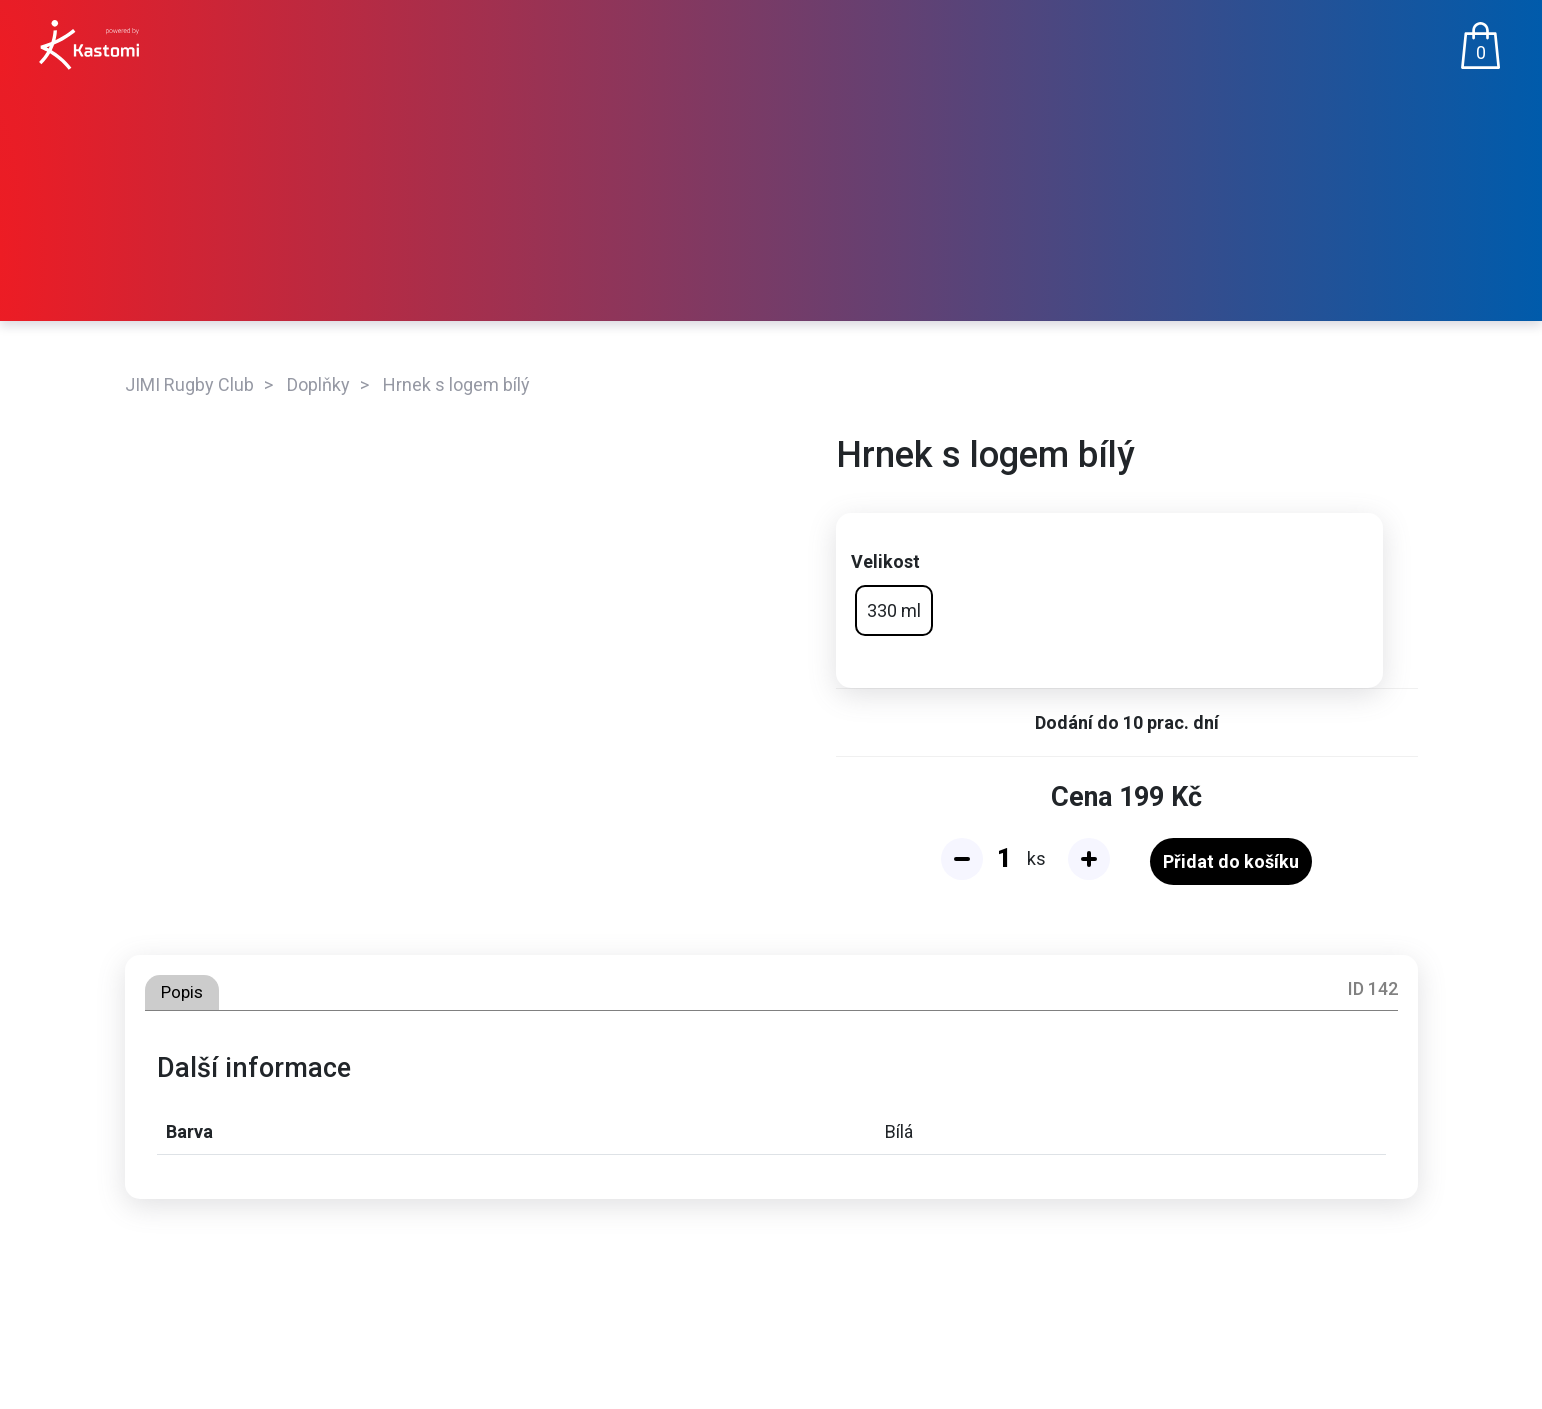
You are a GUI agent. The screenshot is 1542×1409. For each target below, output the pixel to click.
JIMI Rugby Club (189, 384)
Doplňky (318, 384)
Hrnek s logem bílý (456, 384)
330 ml (894, 610)
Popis (182, 992)
